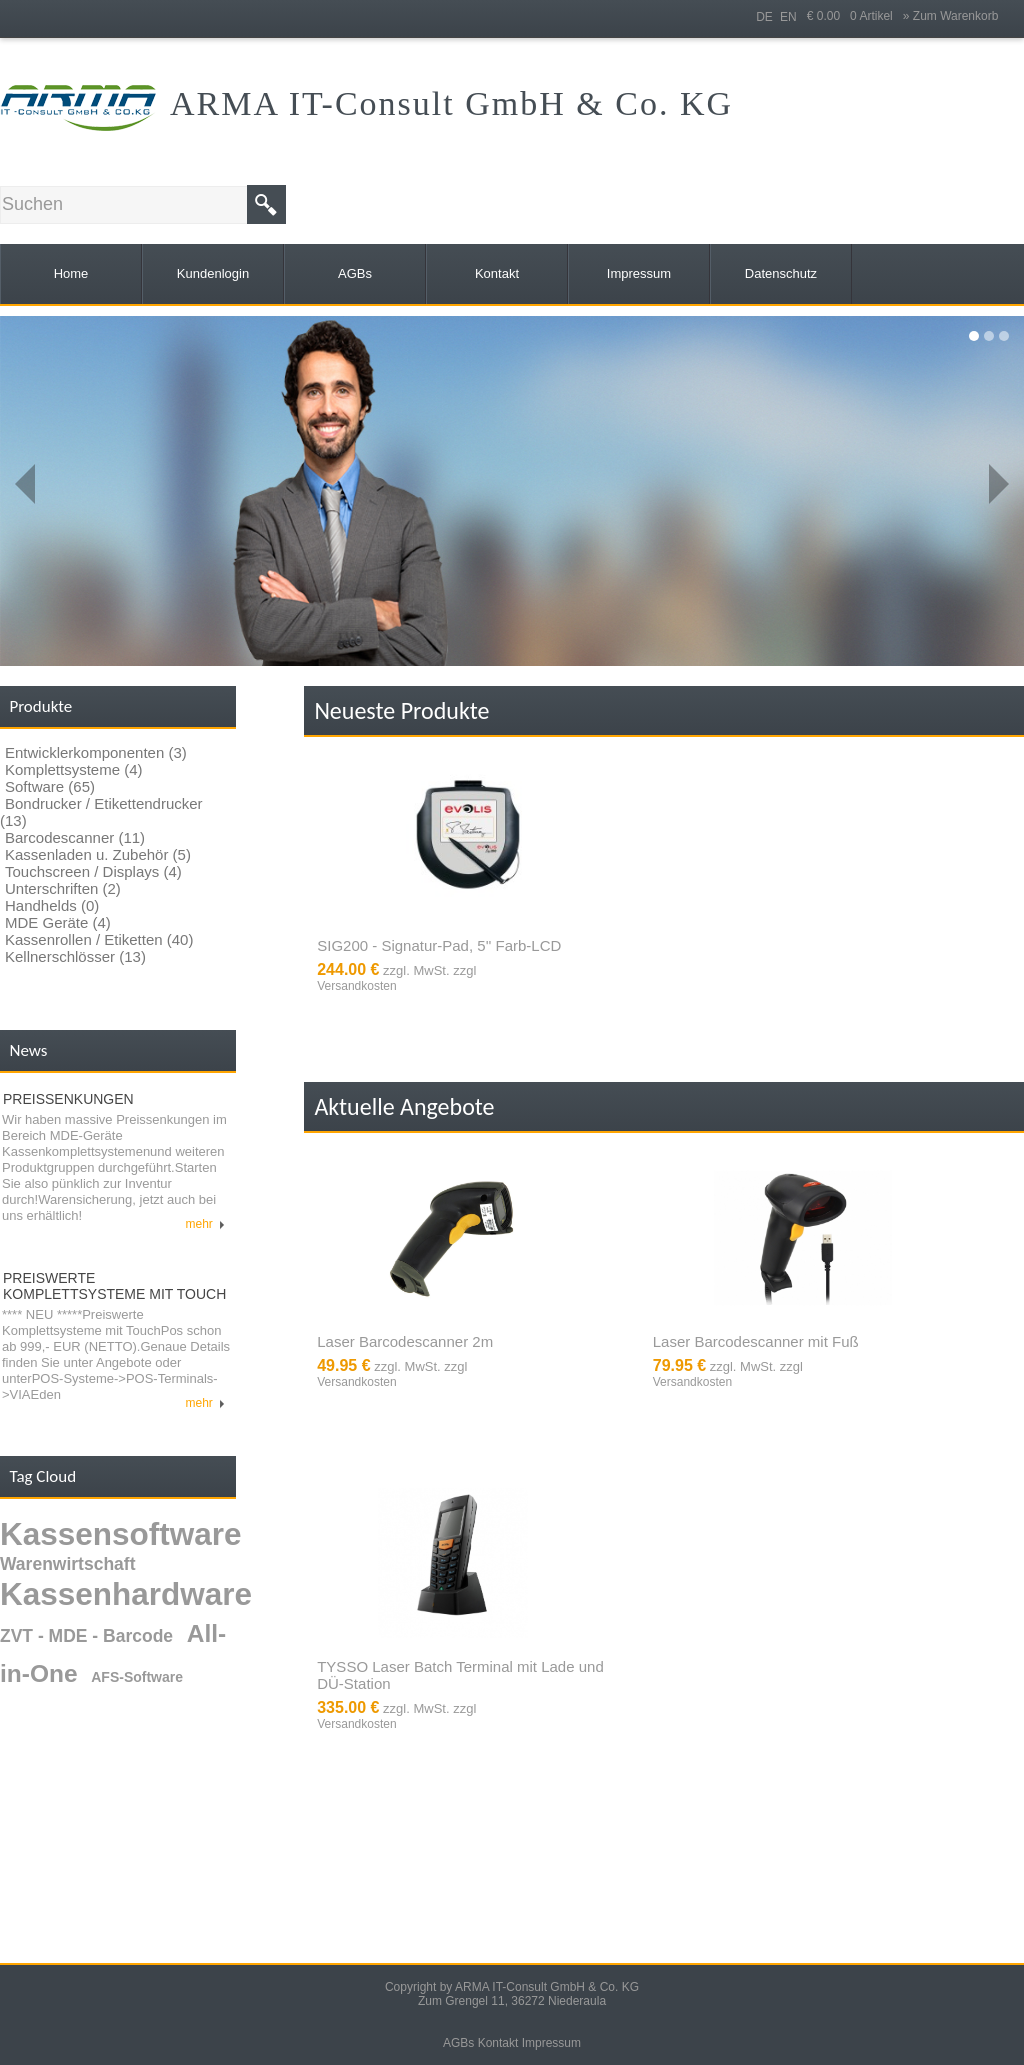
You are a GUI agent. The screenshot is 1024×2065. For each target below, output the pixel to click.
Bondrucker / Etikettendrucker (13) (101, 812)
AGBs (458, 2043)
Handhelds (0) (52, 905)
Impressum (551, 2043)
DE (764, 17)
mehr (205, 1224)
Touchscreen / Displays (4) (93, 871)
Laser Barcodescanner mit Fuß (756, 1341)
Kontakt (498, 2043)
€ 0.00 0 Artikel (855, 16)
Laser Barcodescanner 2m (405, 1341)
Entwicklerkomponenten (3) (96, 752)
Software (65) (50, 786)
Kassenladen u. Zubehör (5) (98, 854)
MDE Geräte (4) (58, 922)
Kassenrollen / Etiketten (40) (99, 939)
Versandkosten (356, 986)
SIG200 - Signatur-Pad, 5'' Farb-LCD (439, 945)
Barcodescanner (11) (75, 837)
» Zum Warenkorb (951, 16)
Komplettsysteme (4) (74, 769)
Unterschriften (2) (63, 888)
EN (788, 17)
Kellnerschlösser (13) (75, 956)
